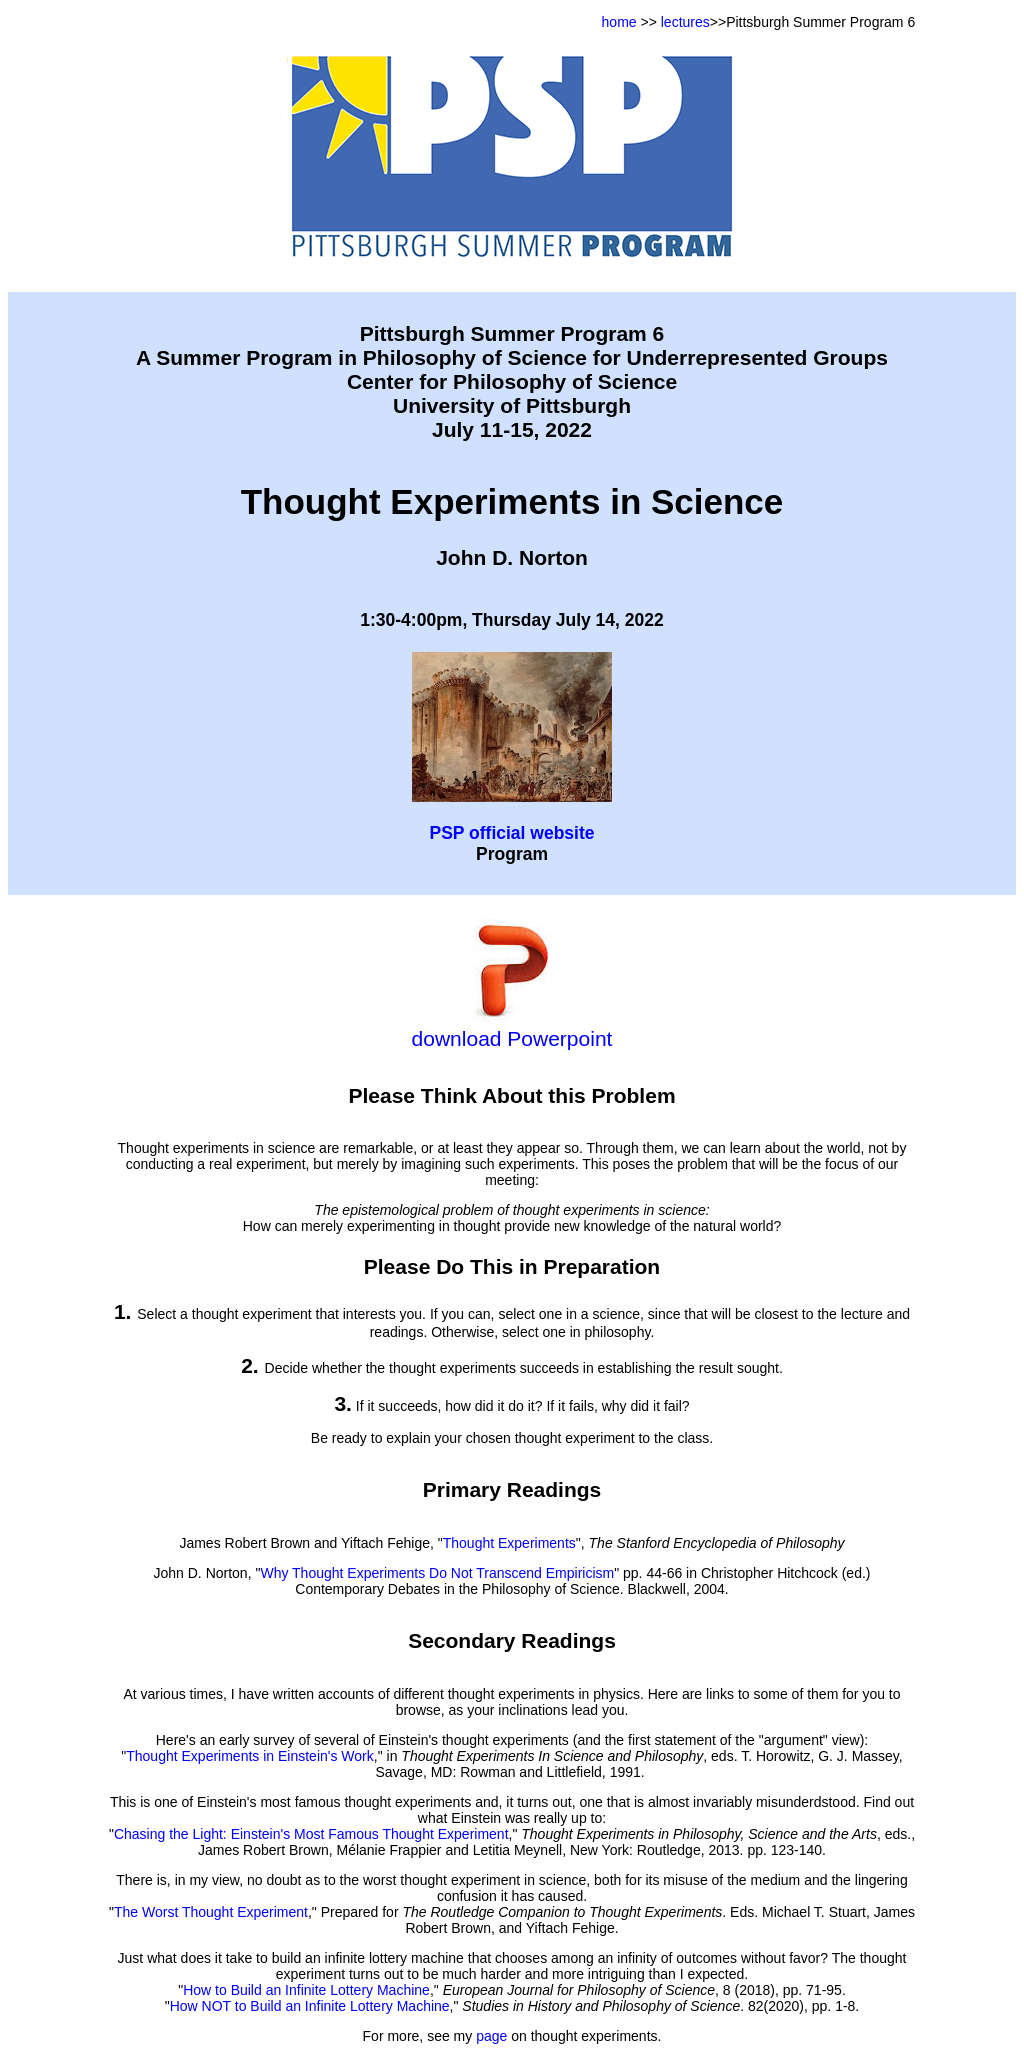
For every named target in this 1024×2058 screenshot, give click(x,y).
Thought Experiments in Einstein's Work (250, 1756)
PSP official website (511, 833)
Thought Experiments (509, 1543)
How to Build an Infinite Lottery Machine (306, 1990)
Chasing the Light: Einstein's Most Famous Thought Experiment (311, 1834)
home (619, 22)
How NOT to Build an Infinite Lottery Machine (310, 2006)
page (491, 2036)
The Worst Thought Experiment (211, 1912)
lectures (685, 22)
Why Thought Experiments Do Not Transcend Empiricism (437, 1573)
